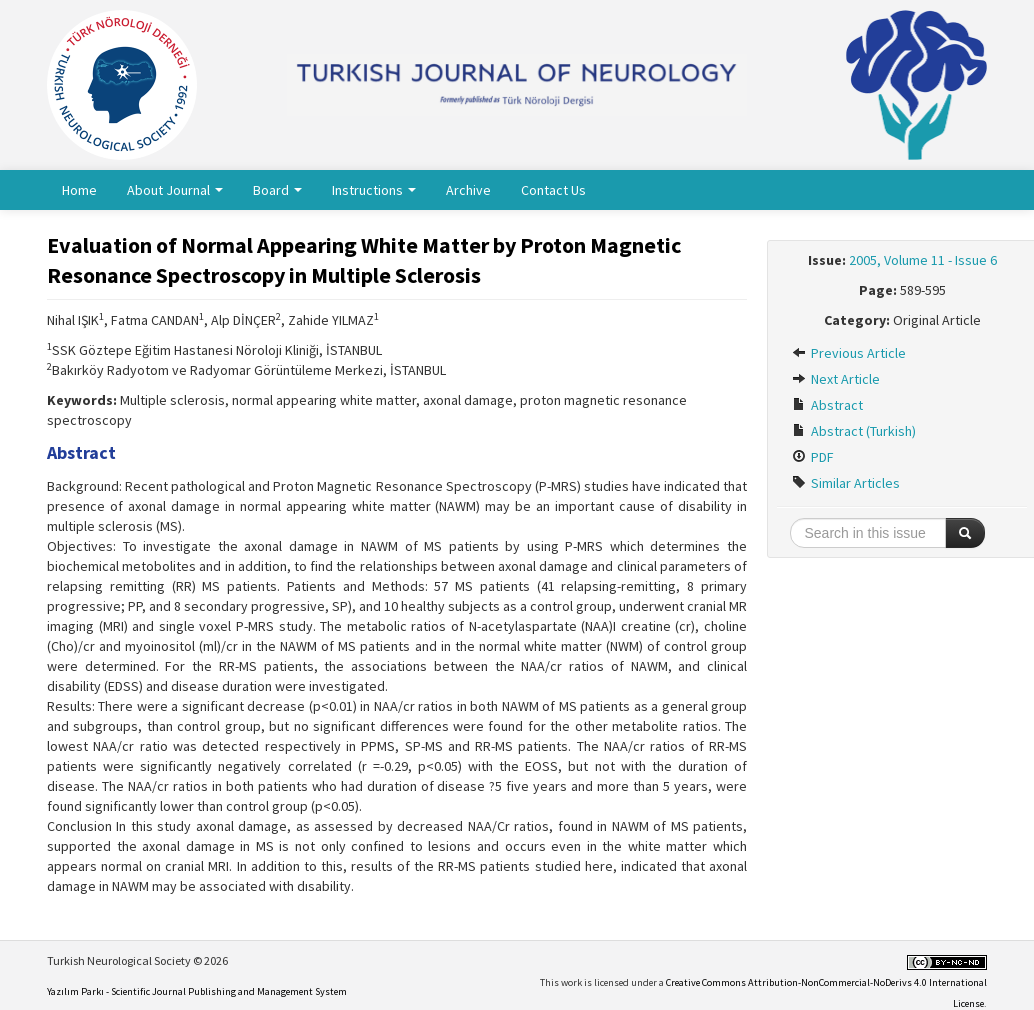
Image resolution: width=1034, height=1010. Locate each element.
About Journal (175, 190)
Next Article (836, 379)
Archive (468, 190)
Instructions (374, 190)
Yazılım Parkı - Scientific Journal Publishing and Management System (197, 991)
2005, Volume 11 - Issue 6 (923, 260)
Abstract (827, 405)
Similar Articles (846, 483)
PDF (813, 457)
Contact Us (553, 190)
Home (79, 190)
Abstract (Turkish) (854, 431)
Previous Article (849, 353)
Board (277, 190)
